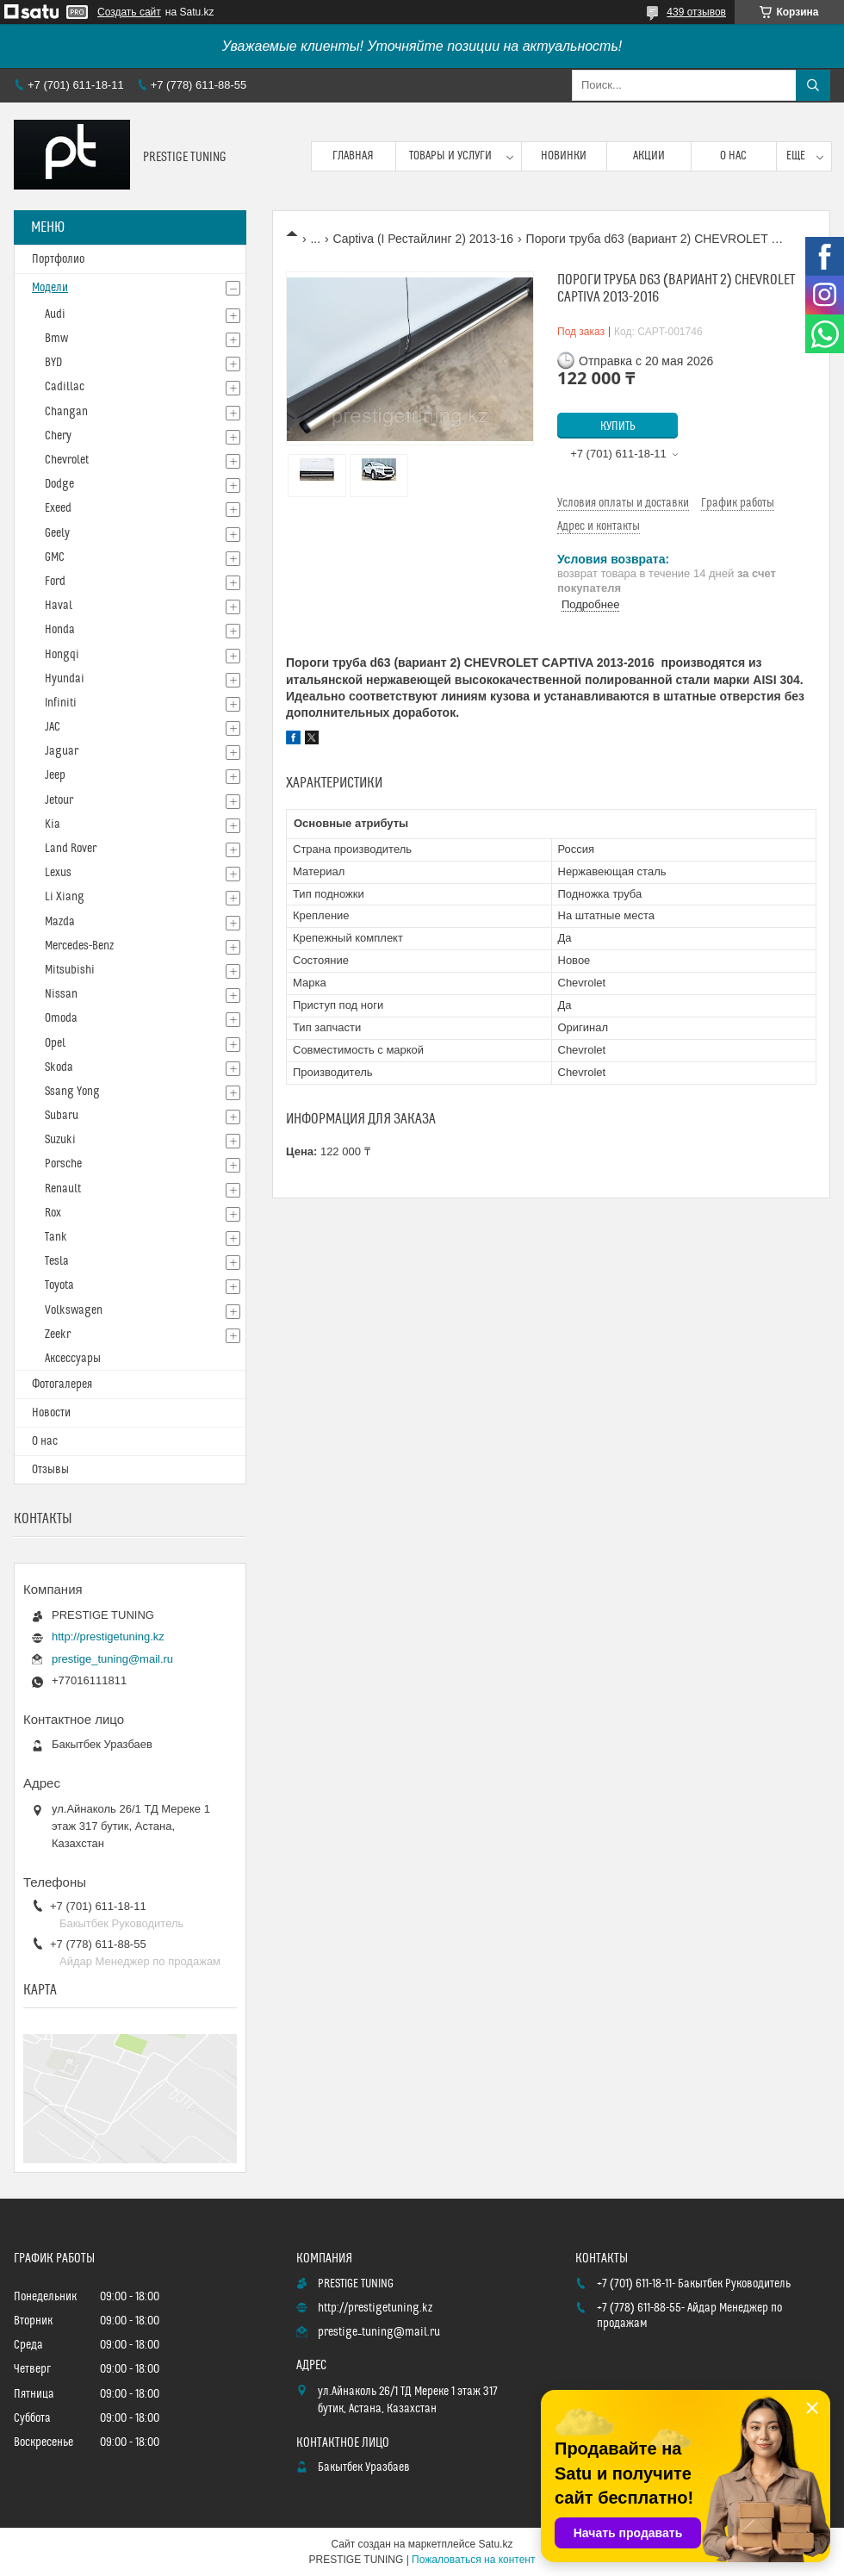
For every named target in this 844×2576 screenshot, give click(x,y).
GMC (55, 557)
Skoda (59, 1067)
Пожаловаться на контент (473, 2560)
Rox (53, 1213)
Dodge (59, 484)
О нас (733, 156)
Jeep (55, 775)
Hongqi (62, 655)
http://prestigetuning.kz (108, 1636)
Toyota (59, 1285)
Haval (58, 606)
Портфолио (58, 259)
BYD (53, 363)
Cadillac (64, 387)
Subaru (61, 1116)
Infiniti (61, 703)
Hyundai (64, 679)
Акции (649, 156)
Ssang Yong (72, 1091)
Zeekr (58, 1334)
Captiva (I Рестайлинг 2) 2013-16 (423, 239)
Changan (66, 412)
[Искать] (813, 85)
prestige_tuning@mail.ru (112, 1658)
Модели (50, 288)
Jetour (59, 800)
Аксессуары (73, 1359)
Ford (55, 581)
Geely (57, 533)
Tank (56, 1237)
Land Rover (70, 849)
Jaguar (61, 751)
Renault (63, 1189)
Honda (60, 630)
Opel (55, 1043)
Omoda (61, 1018)
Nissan (61, 994)
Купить (618, 426)
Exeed (58, 508)
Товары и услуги (450, 156)
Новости (51, 1413)
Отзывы (50, 1470)
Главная (353, 156)
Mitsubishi (70, 970)
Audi (55, 314)
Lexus (58, 873)
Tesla (57, 1261)
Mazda (60, 922)
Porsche (63, 1164)
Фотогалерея (62, 1384)
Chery (58, 436)
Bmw (56, 338)
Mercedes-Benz (79, 946)
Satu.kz (495, 2544)
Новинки (563, 156)
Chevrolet (67, 460)
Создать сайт (129, 12)
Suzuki (60, 1140)
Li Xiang (64, 897)
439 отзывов (696, 12)
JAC (52, 727)
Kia (52, 824)
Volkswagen (73, 1310)
